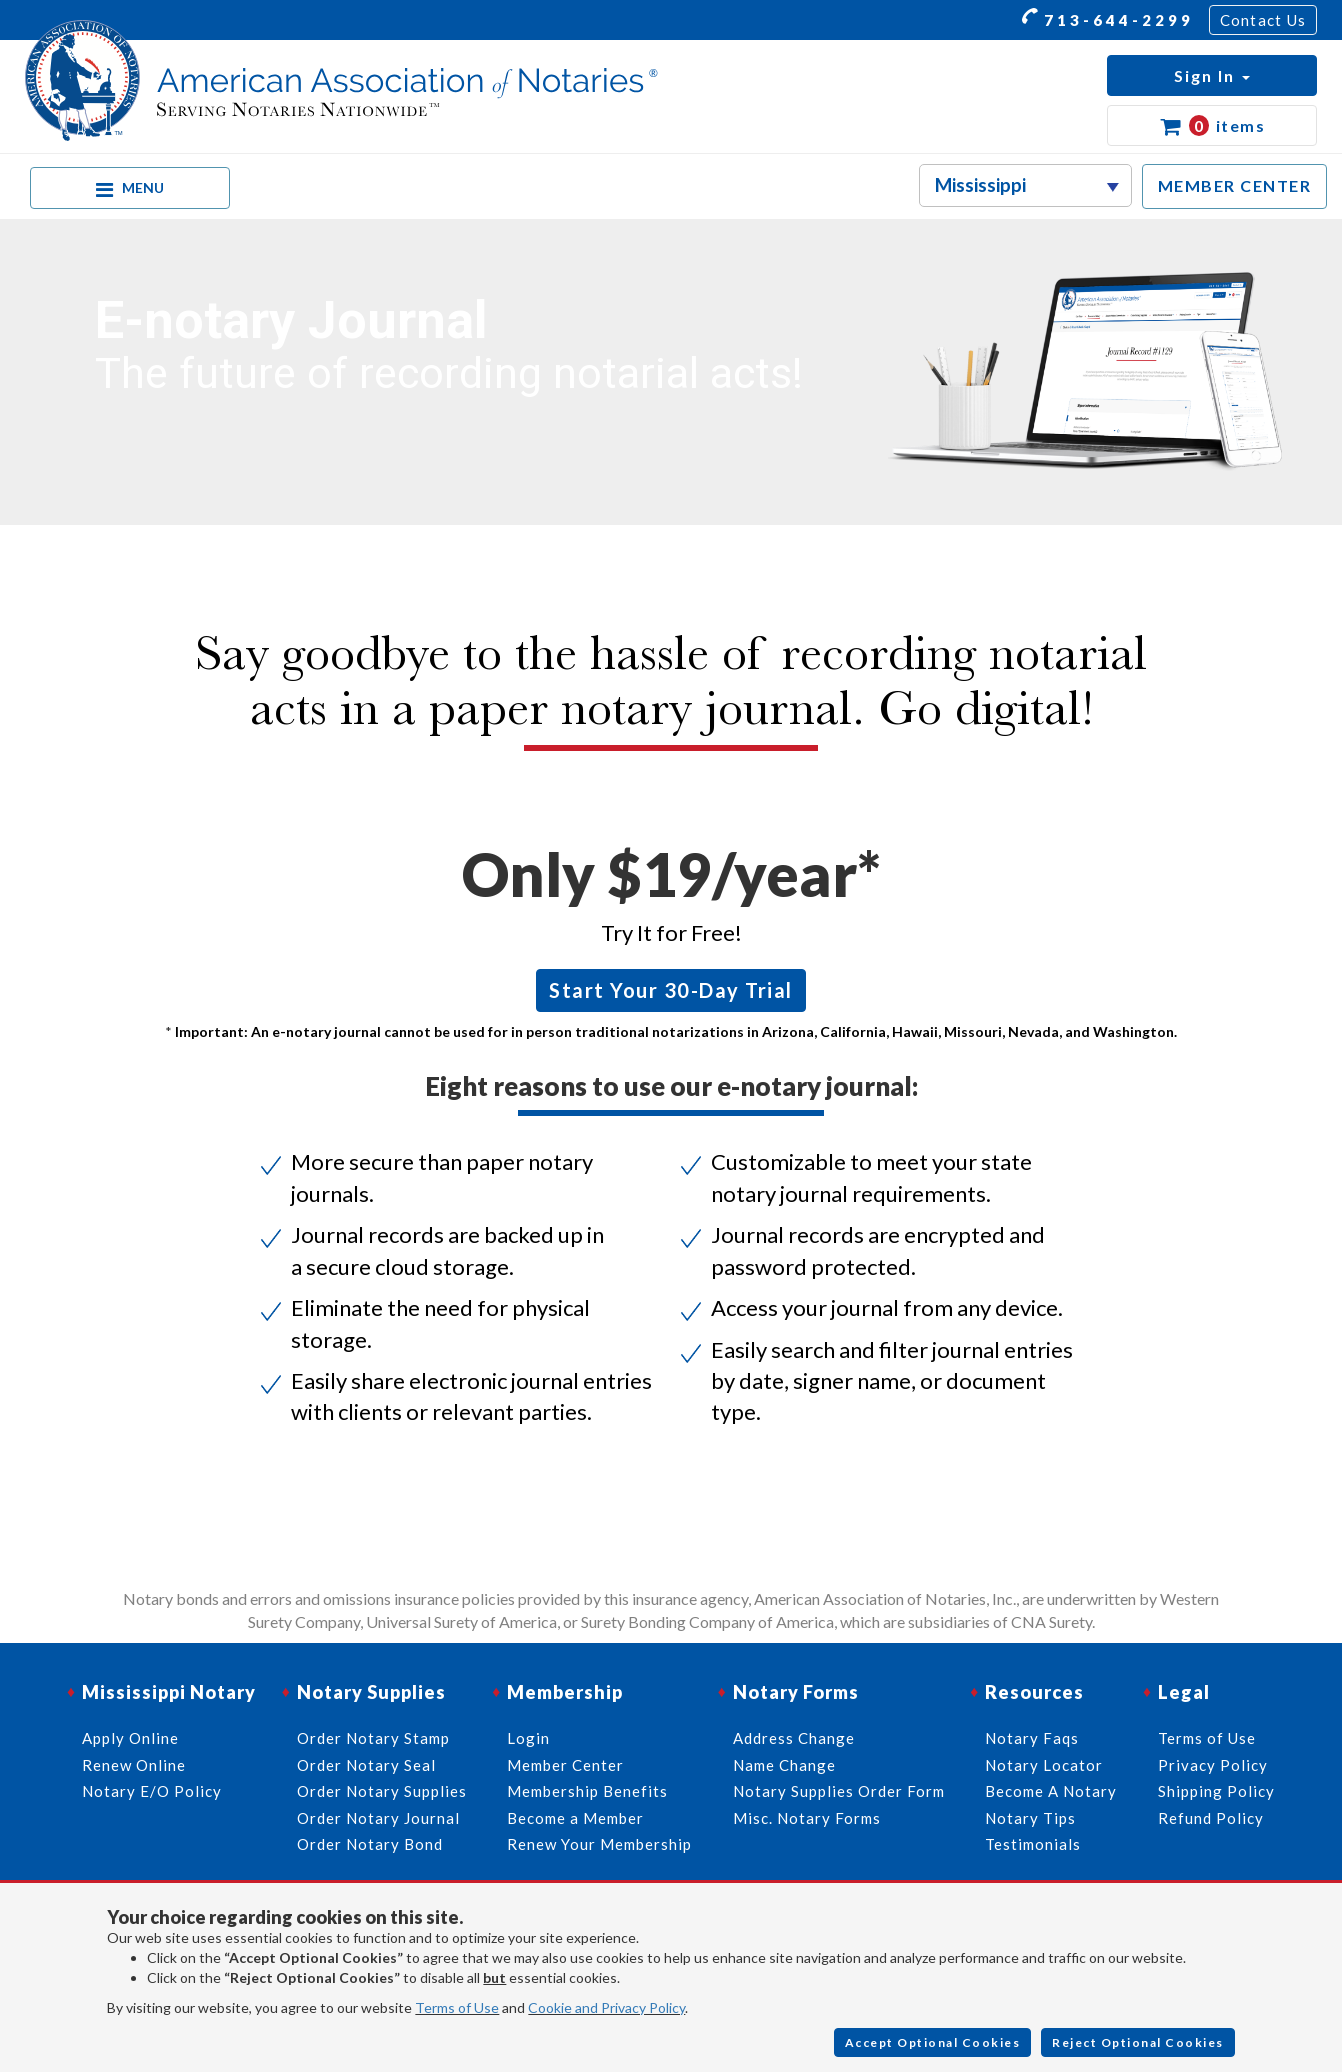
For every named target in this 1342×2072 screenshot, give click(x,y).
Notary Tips (1030, 1818)
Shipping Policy (1216, 1791)
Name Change (784, 1765)
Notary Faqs (1032, 1738)
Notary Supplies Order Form (839, 1791)
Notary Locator (1044, 1765)
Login (528, 1738)
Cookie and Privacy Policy (606, 2007)
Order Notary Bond (370, 1844)
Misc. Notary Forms (807, 1818)
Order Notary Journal (378, 1818)
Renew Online (134, 1765)
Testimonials (1033, 1844)
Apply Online (130, 1738)
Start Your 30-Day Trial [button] (671, 990)
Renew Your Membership (599, 1844)
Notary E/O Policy (152, 1791)
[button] (1212, 75)
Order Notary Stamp (373, 1738)
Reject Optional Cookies (1138, 2042)
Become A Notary (1051, 1791)
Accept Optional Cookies (933, 2042)
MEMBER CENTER (1235, 185)
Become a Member (575, 1818)
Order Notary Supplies (382, 1791)
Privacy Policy (1213, 1765)
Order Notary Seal (366, 1765)
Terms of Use (457, 2007)
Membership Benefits (587, 1791)
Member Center (565, 1765)
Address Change (794, 1738)
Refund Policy (1211, 1818)
